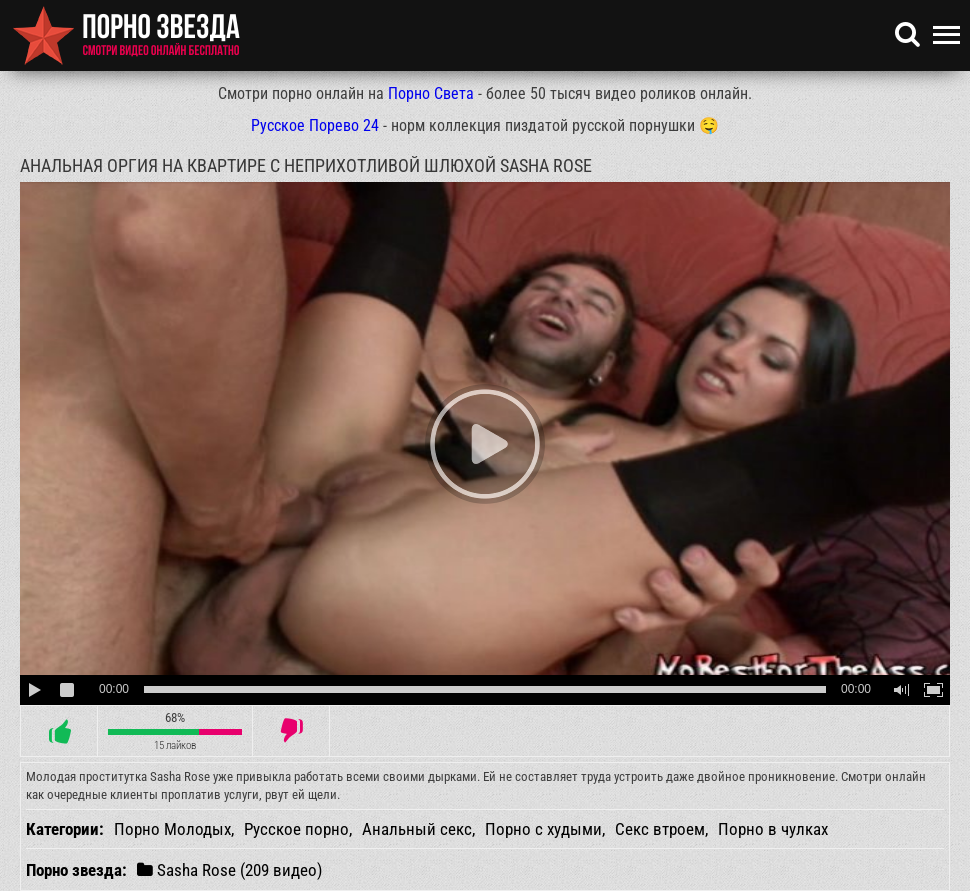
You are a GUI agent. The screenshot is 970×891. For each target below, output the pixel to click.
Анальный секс (417, 829)
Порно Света (431, 93)
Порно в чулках (773, 829)
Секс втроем (660, 829)
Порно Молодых (172, 829)
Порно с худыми (543, 829)
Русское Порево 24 (315, 125)
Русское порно (296, 829)
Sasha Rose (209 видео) (229, 869)
